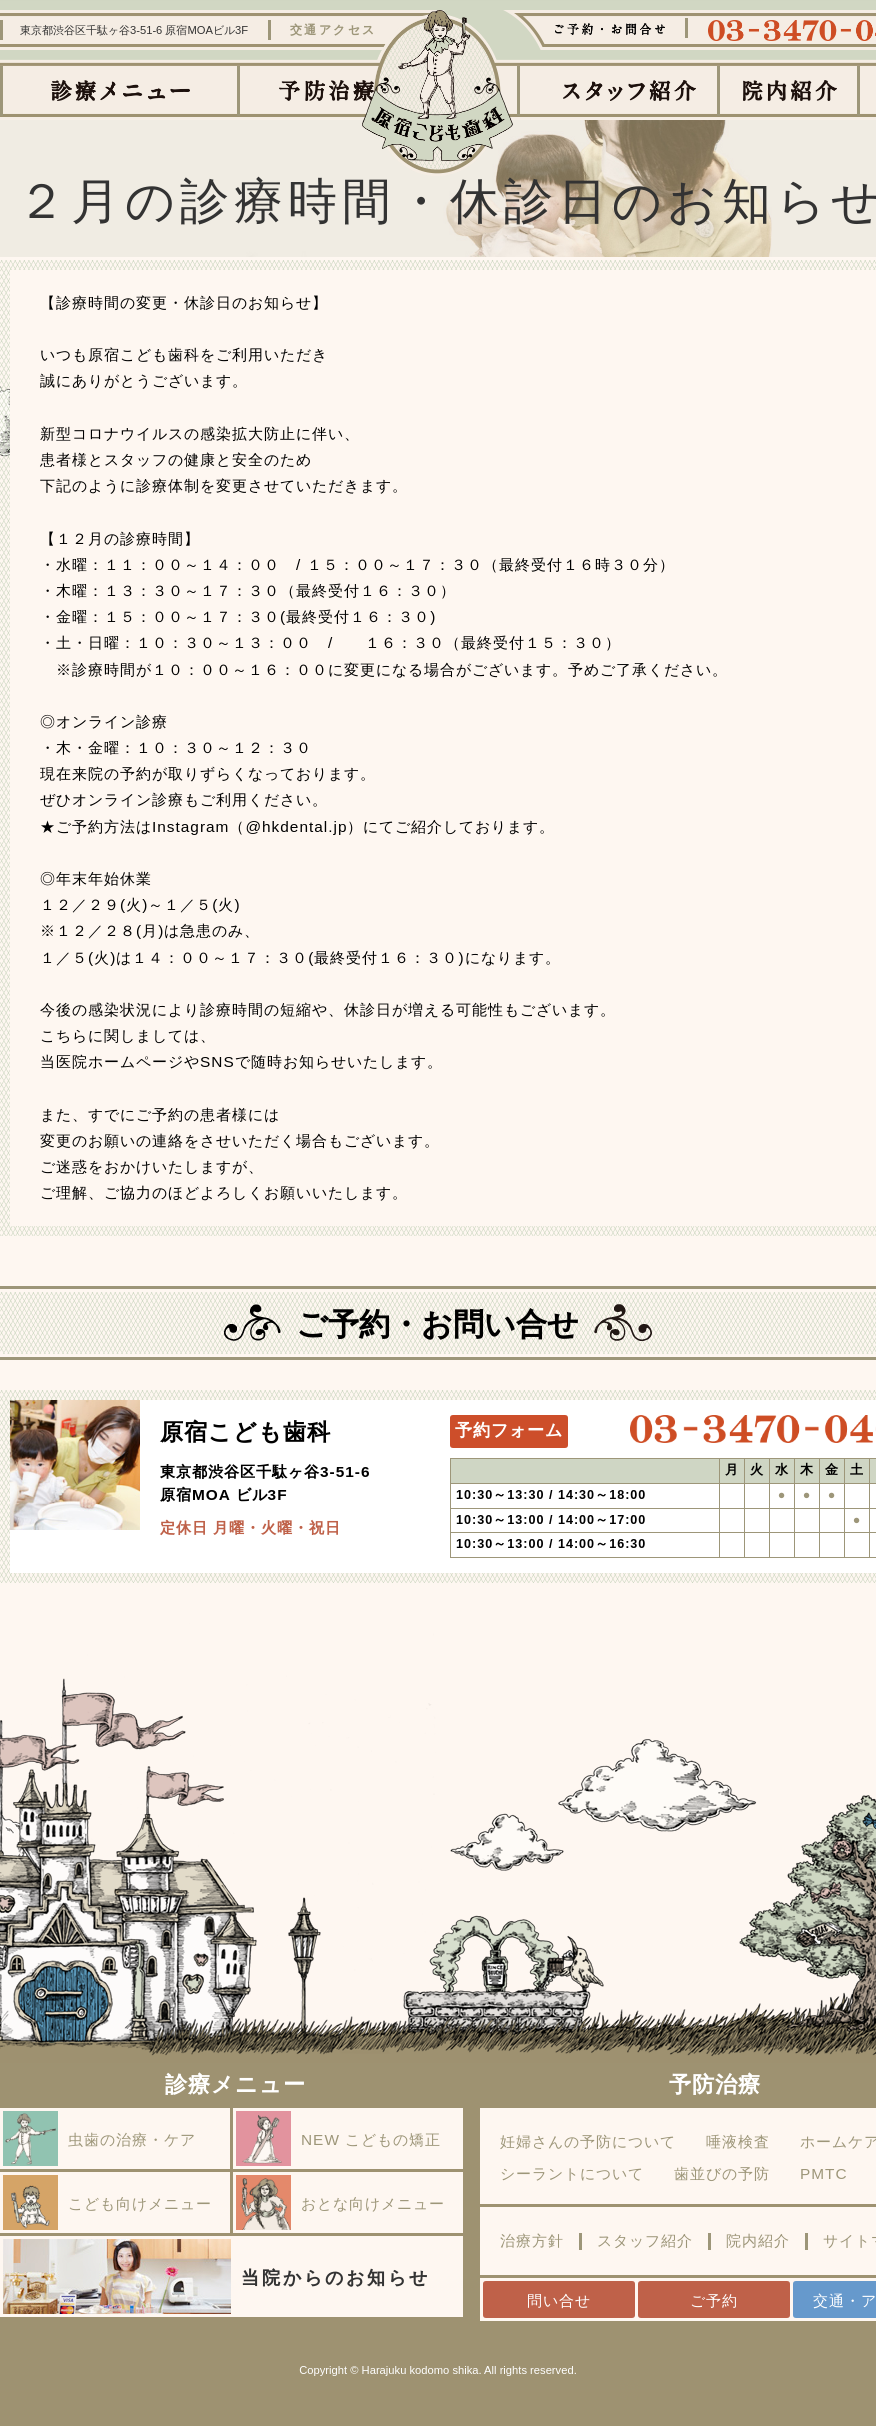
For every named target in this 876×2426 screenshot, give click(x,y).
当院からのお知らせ (216, 2276)
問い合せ (559, 2300)
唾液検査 (738, 2142)
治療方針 (532, 2241)
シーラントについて (572, 2174)
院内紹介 (758, 2241)
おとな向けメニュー (340, 2202)
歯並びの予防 (722, 2174)
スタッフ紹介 (645, 2241)
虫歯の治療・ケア (99, 2138)
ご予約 (714, 2300)
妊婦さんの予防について (588, 2142)
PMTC (824, 2174)
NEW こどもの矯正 (338, 2138)
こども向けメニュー (107, 2202)
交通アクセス (333, 30)
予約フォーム (509, 1430)
